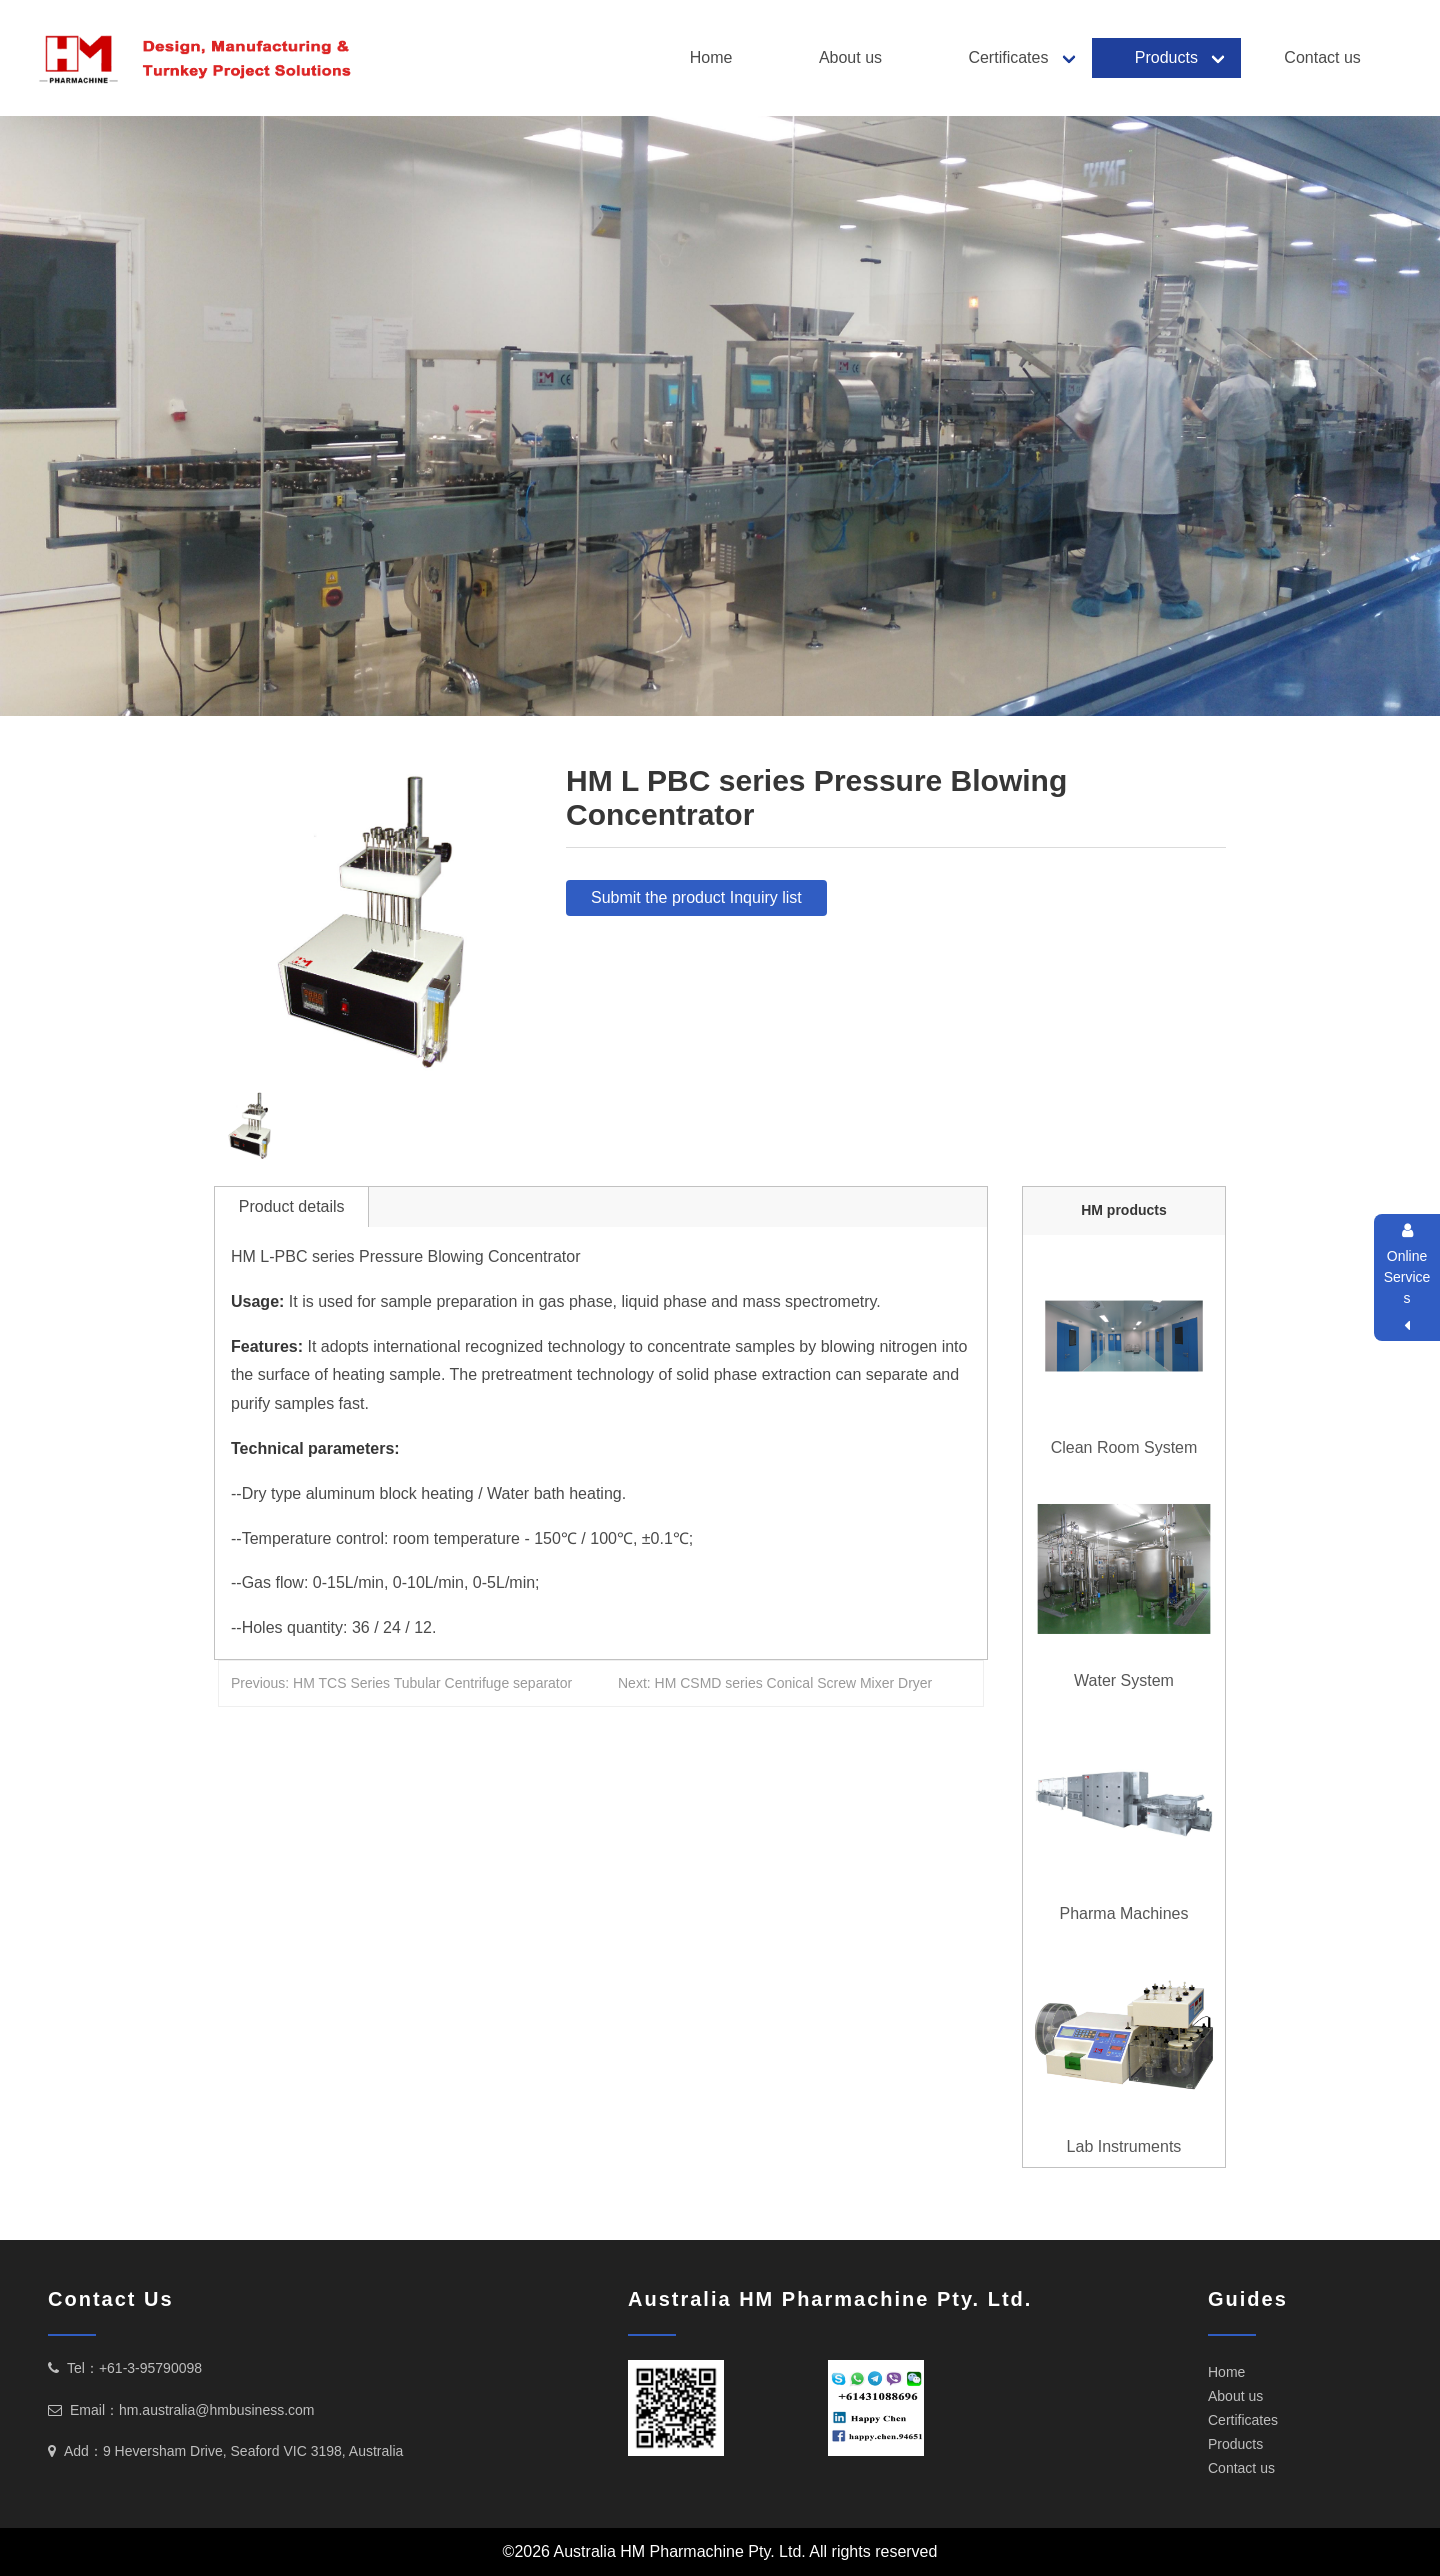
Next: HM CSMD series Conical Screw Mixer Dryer (775, 1683)
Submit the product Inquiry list (696, 897)
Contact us (1322, 57)
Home (711, 57)
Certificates (1008, 57)
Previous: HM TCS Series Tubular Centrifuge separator (401, 1683)
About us (850, 57)
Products (1166, 57)
